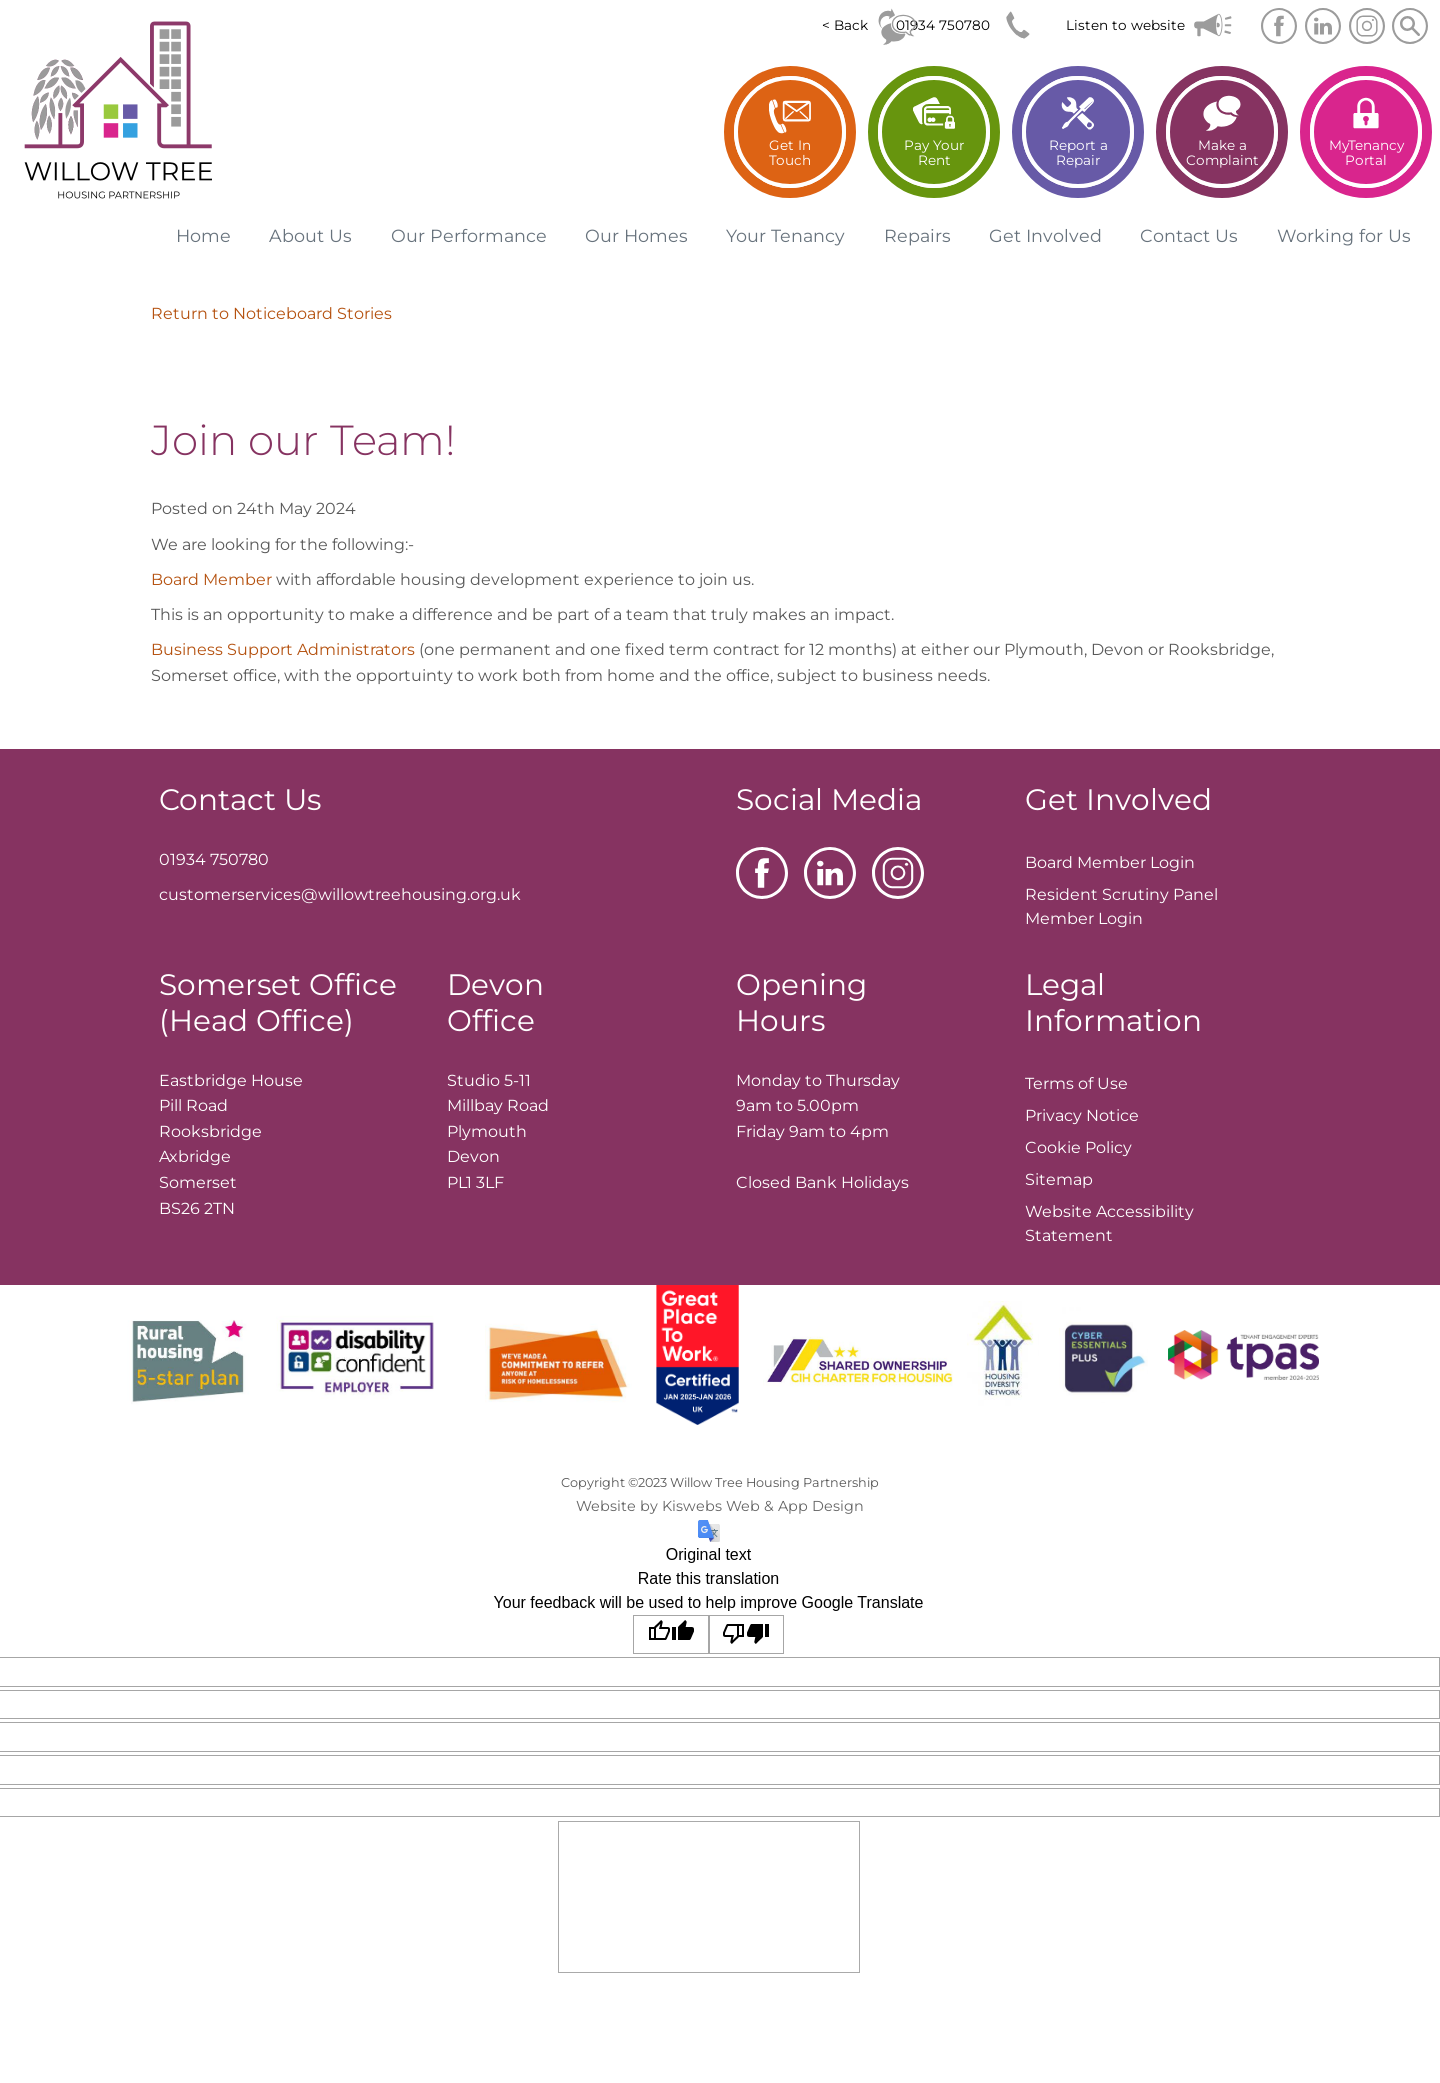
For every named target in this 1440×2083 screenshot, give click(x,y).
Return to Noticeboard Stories (271, 313)
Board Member (211, 579)
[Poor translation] (747, 1635)
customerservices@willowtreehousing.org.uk (340, 894)
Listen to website (1125, 25)
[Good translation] (671, 1635)
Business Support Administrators (283, 649)
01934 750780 (943, 25)
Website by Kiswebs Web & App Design (720, 1506)
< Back (845, 25)
